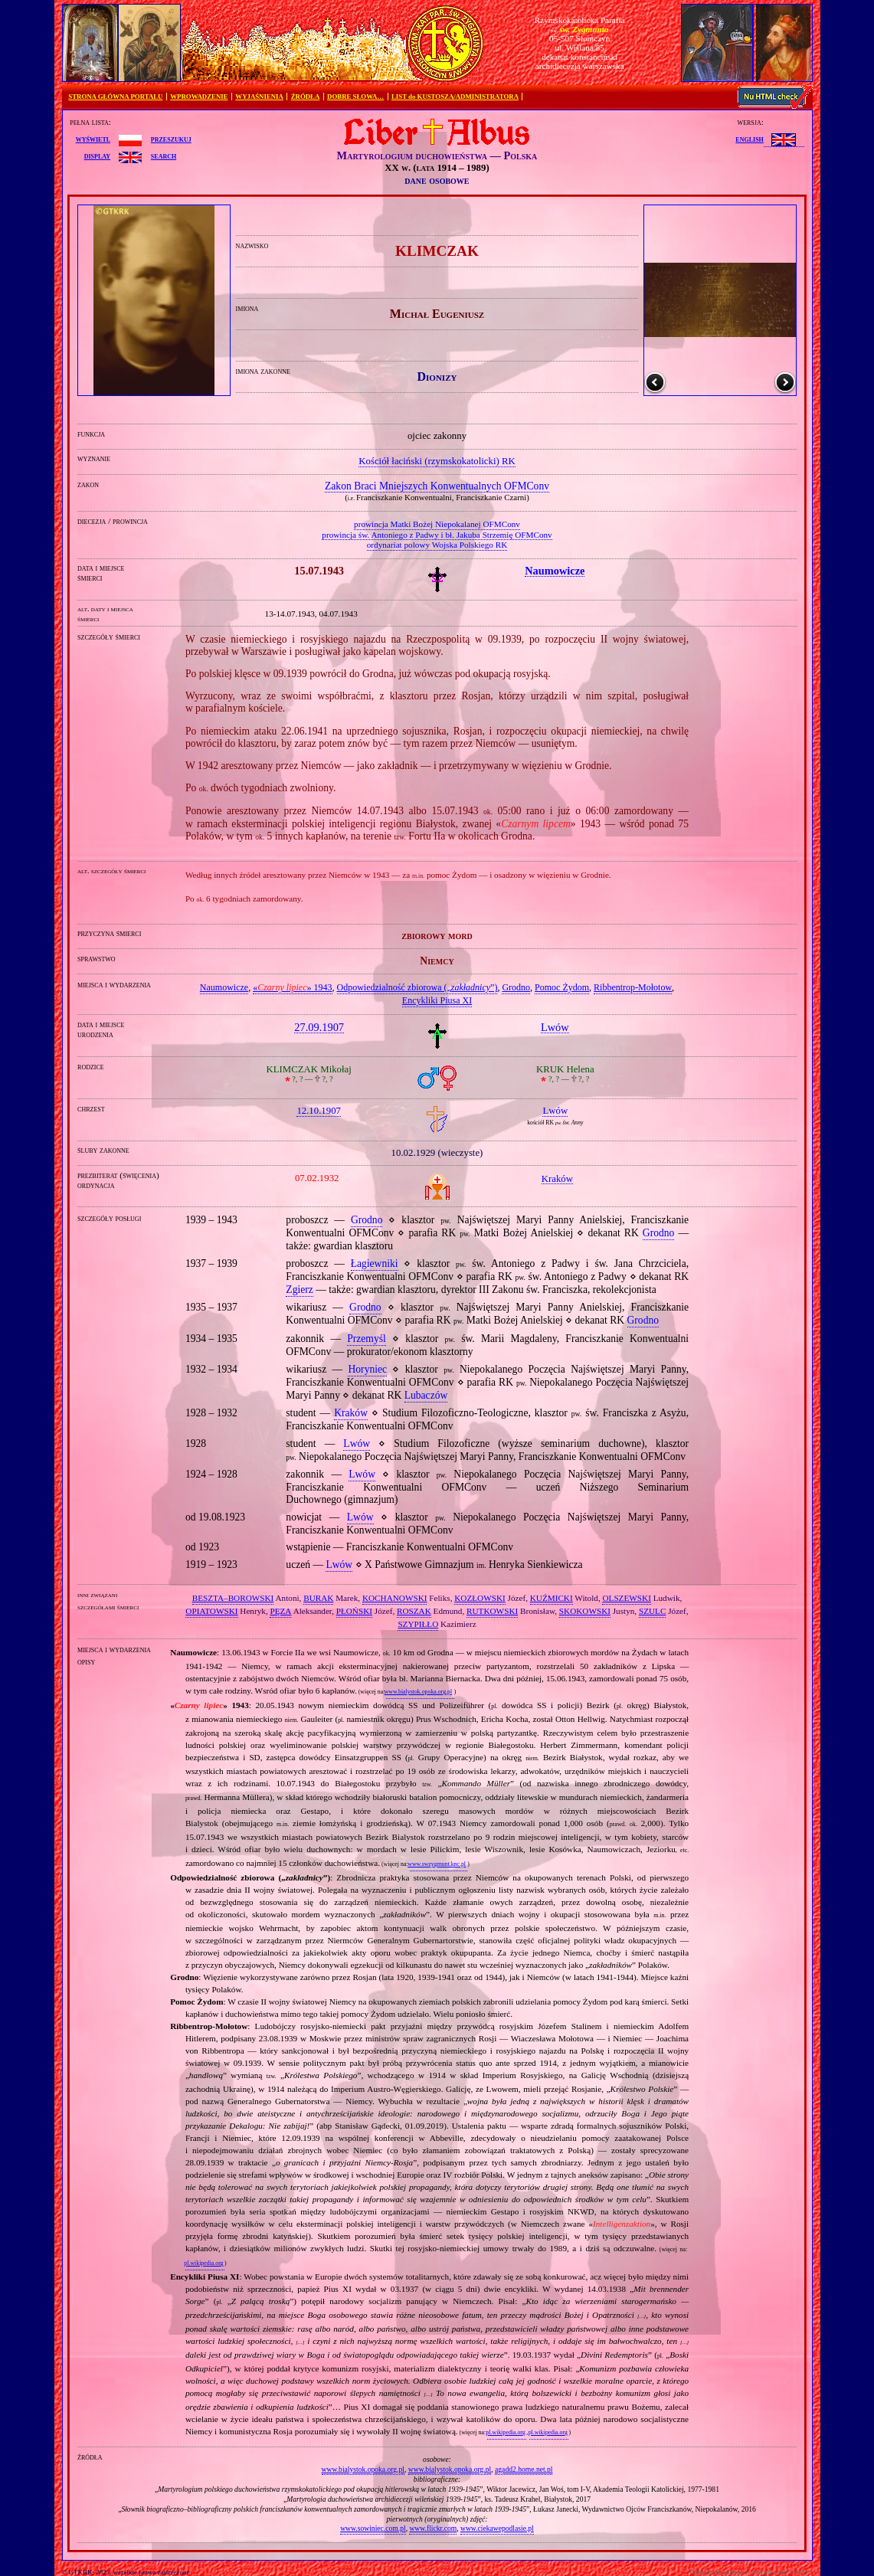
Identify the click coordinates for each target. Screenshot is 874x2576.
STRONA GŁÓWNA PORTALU (115, 96)
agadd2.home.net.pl (523, 2469)
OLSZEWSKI (626, 1597)
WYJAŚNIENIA (259, 96)
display (97, 155)
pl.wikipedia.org (203, 2263)
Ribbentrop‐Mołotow (633, 987)
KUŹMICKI (551, 1597)
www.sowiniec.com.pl (372, 2528)
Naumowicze (224, 987)
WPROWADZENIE (199, 96)
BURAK (318, 1597)
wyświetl (93, 138)
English (749, 138)
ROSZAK (414, 1610)
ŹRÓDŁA (305, 96)
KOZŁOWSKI (480, 1597)
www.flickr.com (433, 2528)
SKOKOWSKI (584, 1610)
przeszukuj (171, 138)
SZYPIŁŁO (418, 1623)
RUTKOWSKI (492, 1610)
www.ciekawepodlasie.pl (497, 2528)
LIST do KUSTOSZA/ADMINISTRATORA (455, 96)
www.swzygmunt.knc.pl (437, 1864)
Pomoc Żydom (562, 987)
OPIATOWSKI (211, 1610)
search (163, 155)
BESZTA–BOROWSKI (233, 1597)
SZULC (652, 1610)
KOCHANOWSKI (394, 1597)
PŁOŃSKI (354, 1610)
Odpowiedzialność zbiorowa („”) (417, 987)
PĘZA (280, 1610)
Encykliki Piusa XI (437, 1000)
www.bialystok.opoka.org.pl (419, 1691)
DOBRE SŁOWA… (355, 96)
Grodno (516, 987)
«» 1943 (292, 987)
